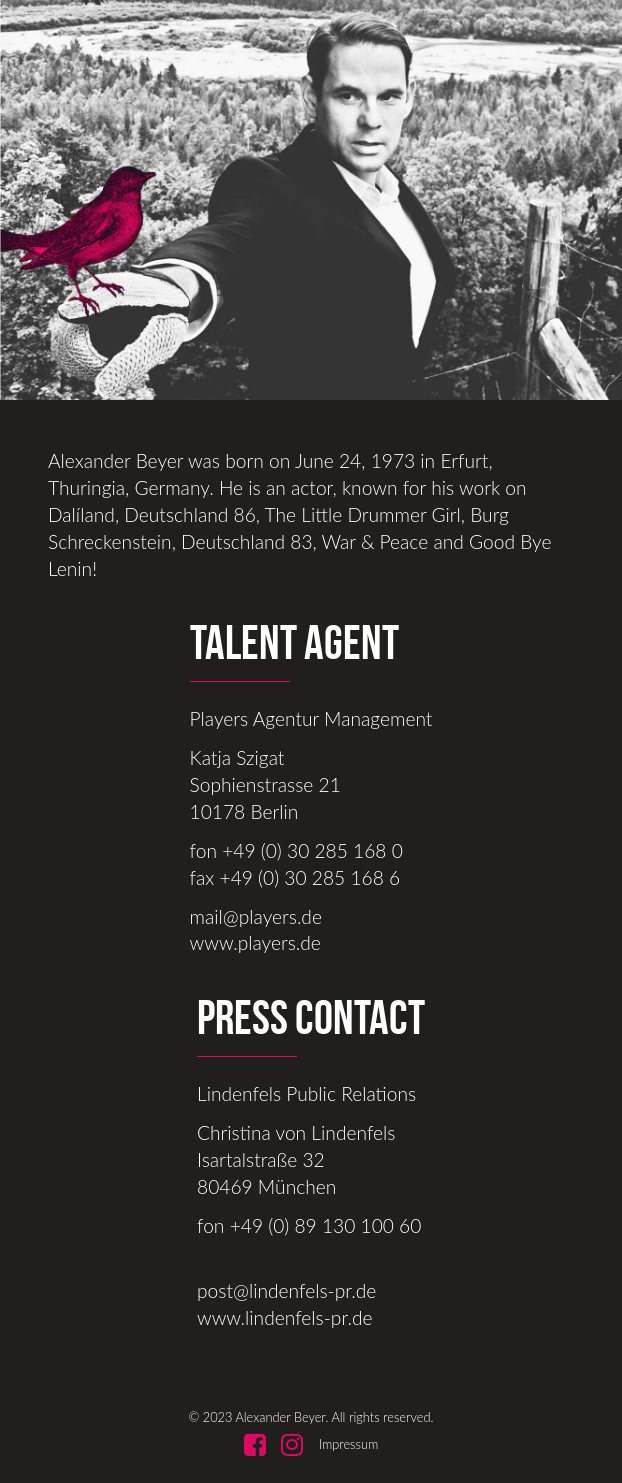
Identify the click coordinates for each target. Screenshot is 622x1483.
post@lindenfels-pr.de (286, 1290)
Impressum (349, 1444)
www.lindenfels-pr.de (284, 1317)
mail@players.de (256, 916)
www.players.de (255, 942)
